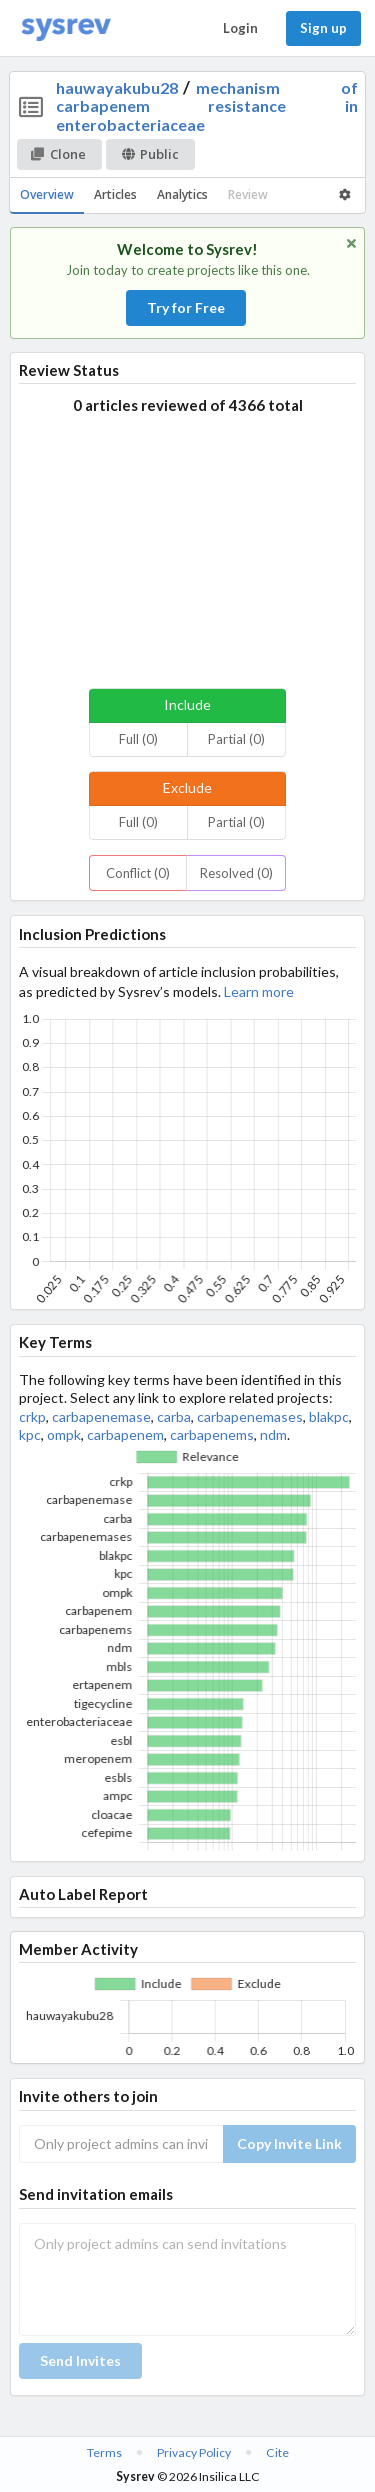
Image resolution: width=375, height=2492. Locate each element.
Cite (277, 2452)
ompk (64, 1434)
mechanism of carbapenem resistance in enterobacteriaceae (207, 106)
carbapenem (125, 1434)
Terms (104, 2452)
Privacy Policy (194, 2452)
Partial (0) (236, 739)
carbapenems (212, 1434)
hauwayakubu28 (117, 87)
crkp (32, 1416)
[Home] (66, 28)
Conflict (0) (138, 873)
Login (240, 28)
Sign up (323, 28)
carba (174, 1416)
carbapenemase (101, 1416)
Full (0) (138, 739)
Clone (58, 154)
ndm (273, 1434)
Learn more (259, 991)
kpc (30, 1434)
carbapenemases (250, 1416)
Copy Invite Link (289, 2143)
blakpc (329, 1416)
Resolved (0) (236, 873)
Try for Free (186, 307)
